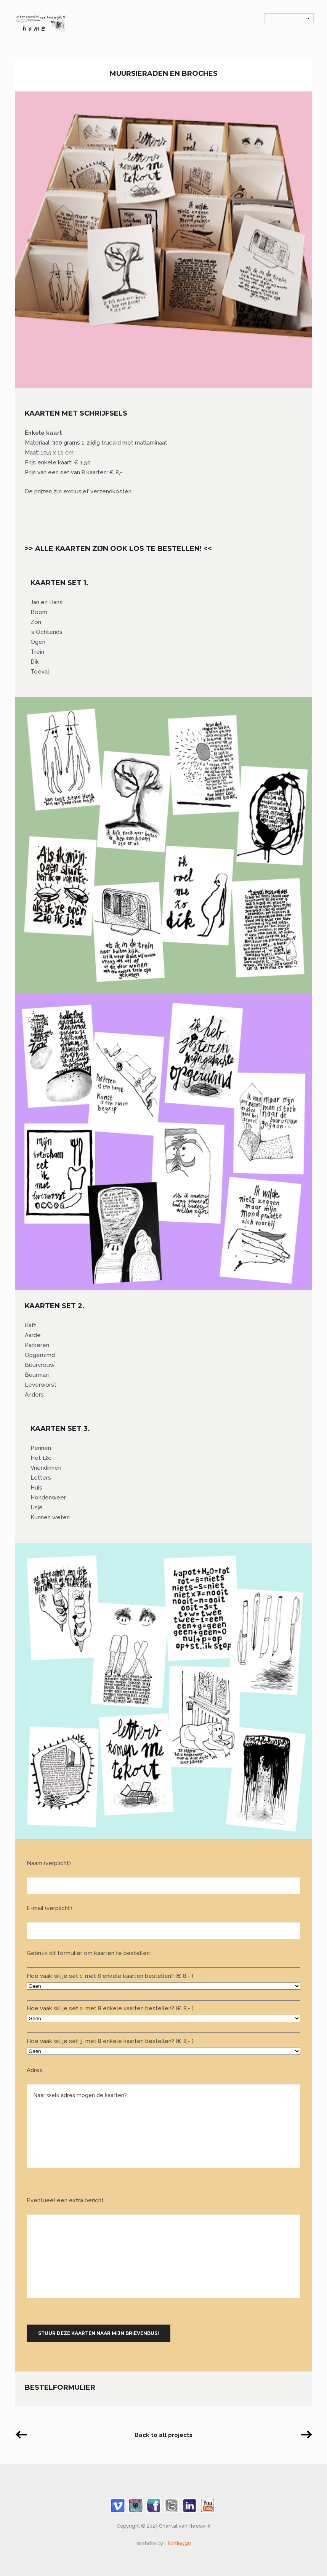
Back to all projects (163, 2435)
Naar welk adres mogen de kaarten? (163, 2126)
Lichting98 (178, 2543)
